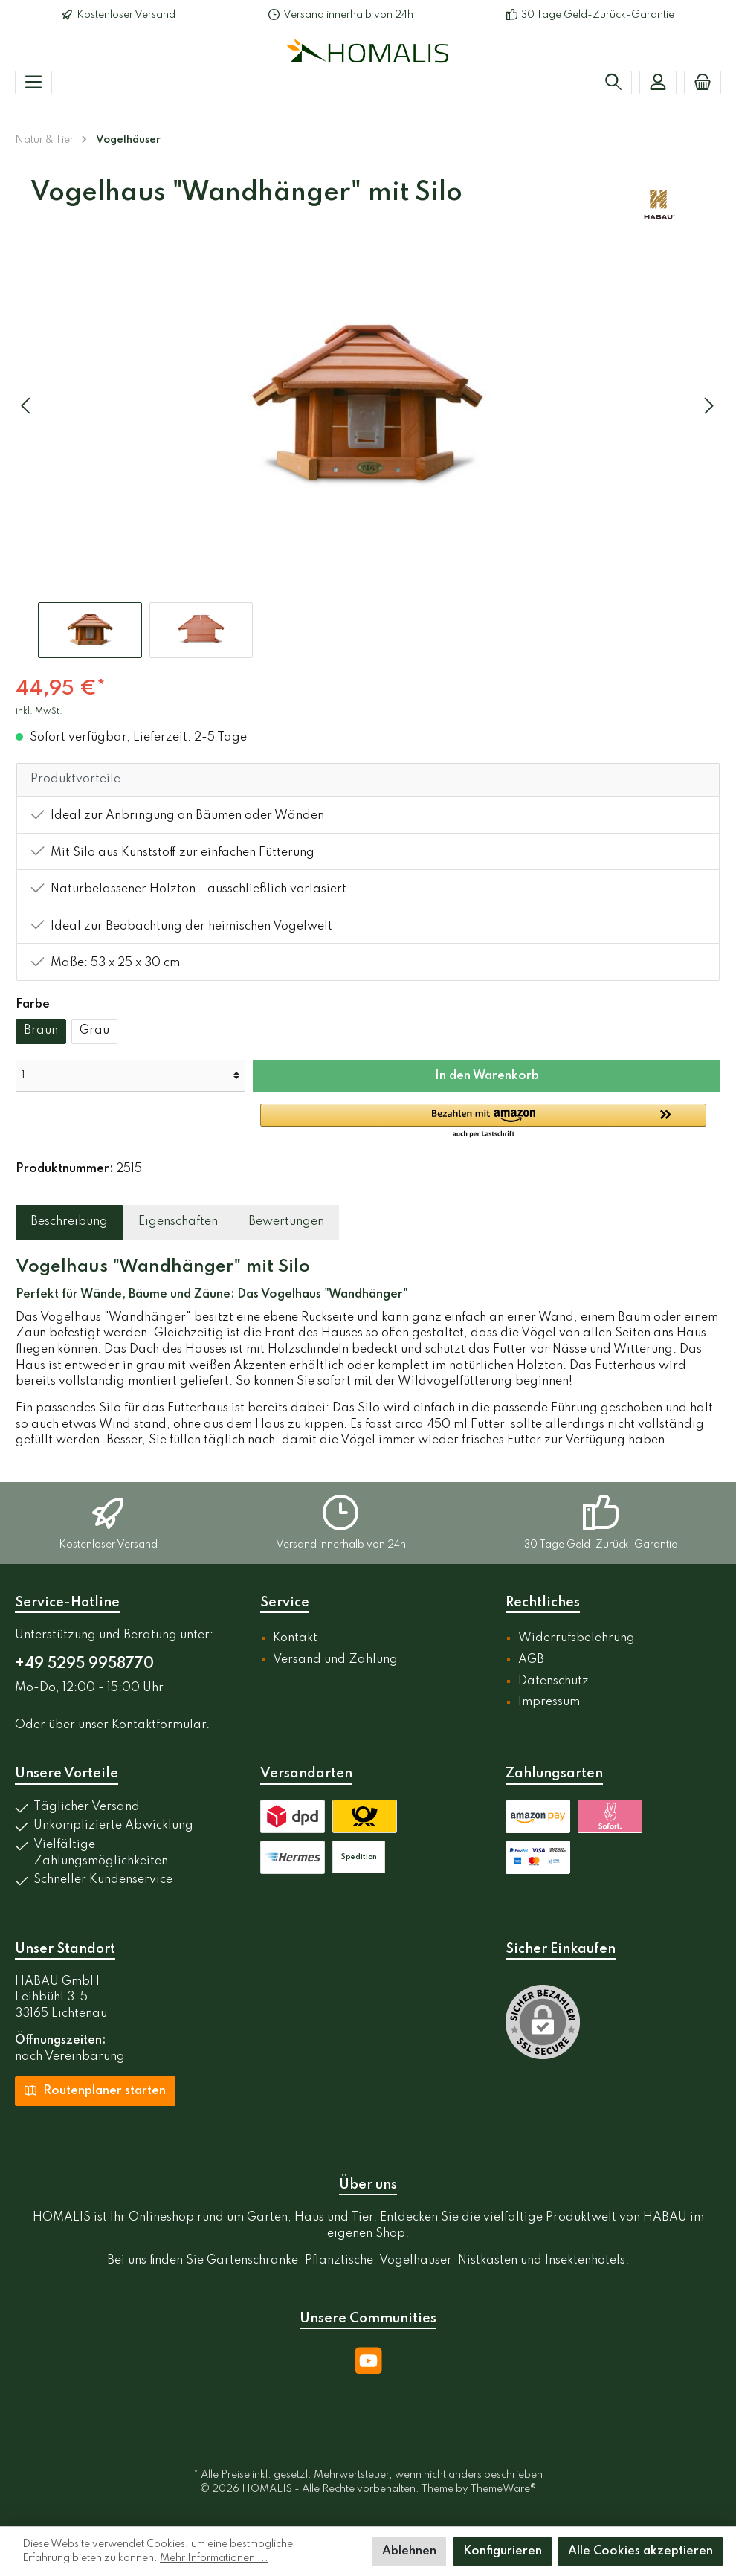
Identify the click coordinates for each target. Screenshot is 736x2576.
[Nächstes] (708, 405)
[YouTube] (368, 2360)
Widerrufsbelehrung (576, 1638)
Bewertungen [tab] (286, 1222)
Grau (94, 1031)
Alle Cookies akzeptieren (640, 2551)
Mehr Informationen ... (214, 2558)
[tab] (69, 1222)
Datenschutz (553, 1681)
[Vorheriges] (27, 405)
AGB (531, 1660)
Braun (41, 1031)
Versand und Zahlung (335, 1660)
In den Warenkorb (487, 1076)
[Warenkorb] (702, 82)
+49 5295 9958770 (84, 1664)
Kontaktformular (159, 1725)
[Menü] (33, 82)
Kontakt (295, 1638)
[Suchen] (613, 82)
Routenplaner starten (95, 2089)
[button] (490, 1121)
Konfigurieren (502, 2551)
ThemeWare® (503, 2489)
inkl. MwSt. (39, 711)
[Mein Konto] (658, 82)
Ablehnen (409, 2551)
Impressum (549, 1702)
